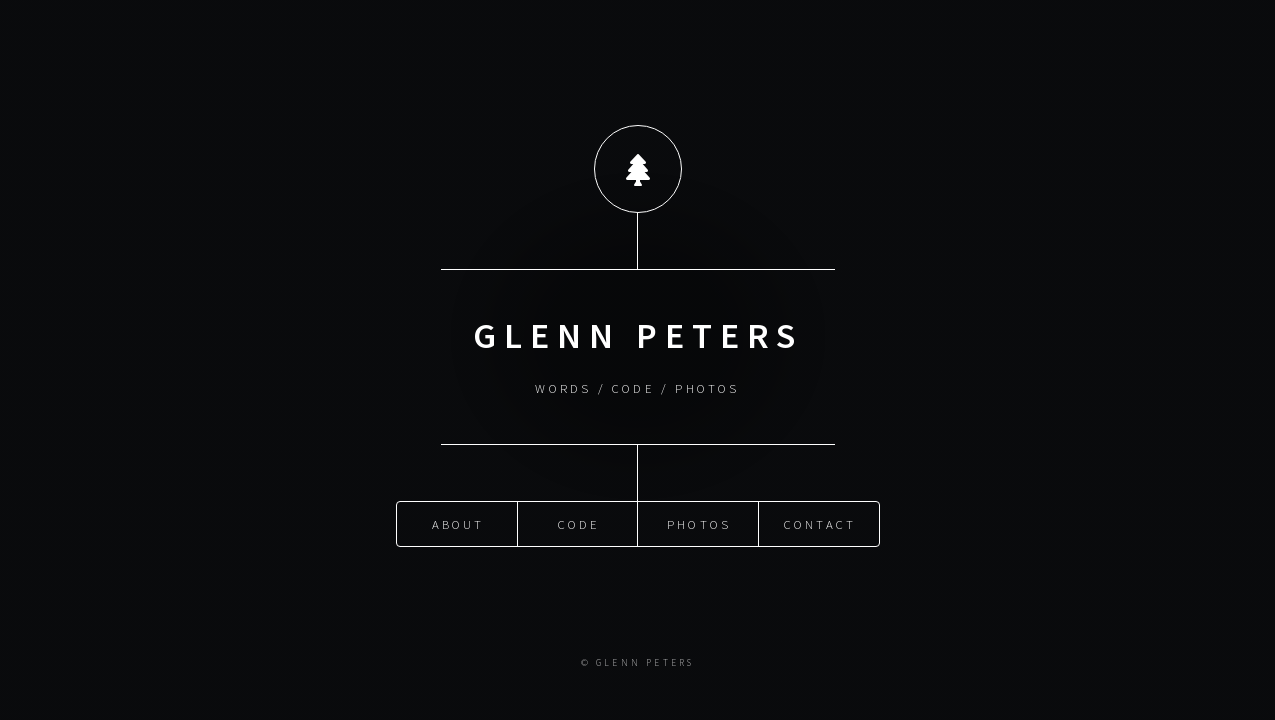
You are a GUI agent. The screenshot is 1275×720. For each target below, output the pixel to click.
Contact (820, 523)
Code (579, 523)
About (458, 523)
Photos (699, 523)
